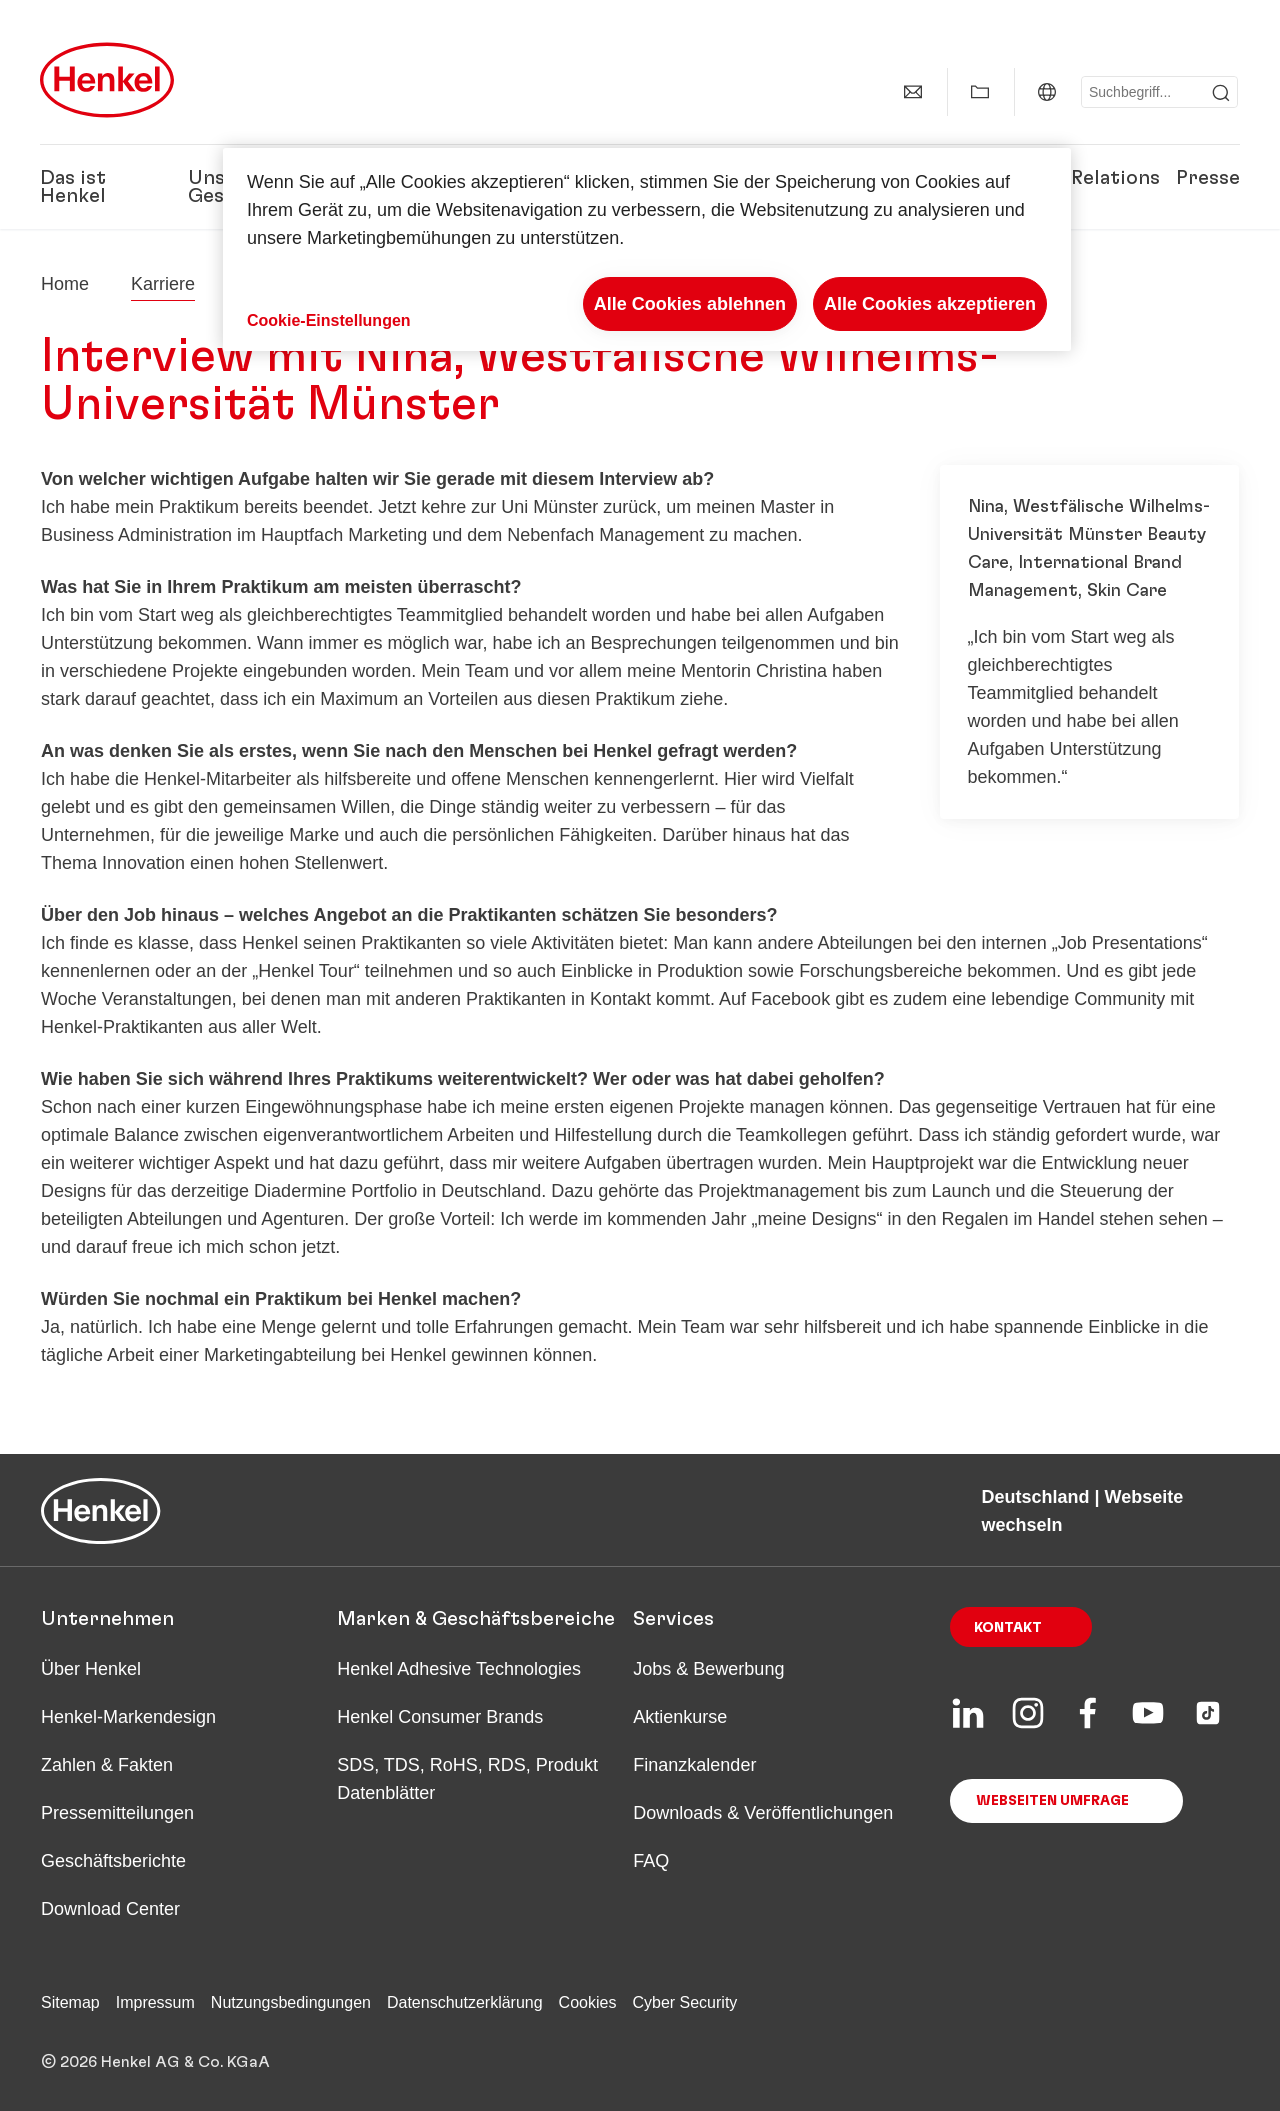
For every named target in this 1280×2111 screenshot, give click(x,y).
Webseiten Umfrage (1052, 1801)
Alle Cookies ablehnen (690, 304)
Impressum (155, 2002)
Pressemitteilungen (117, 1813)
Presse (1208, 178)
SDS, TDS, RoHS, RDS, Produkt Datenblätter (467, 1779)
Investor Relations (1072, 178)
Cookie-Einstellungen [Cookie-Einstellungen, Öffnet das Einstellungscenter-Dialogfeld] (329, 320)
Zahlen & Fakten (107, 1765)
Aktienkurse (680, 1717)
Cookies (588, 2002)
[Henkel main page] (107, 80)
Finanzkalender (694, 1765)
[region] (647, 249)
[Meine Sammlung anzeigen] (980, 92)
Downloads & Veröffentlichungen (763, 1813)
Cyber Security (684, 2002)
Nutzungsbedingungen (291, 2002)
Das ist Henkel (73, 187)
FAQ (651, 1861)
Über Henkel (91, 1669)
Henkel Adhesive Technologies (459, 1669)
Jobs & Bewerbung (708, 1669)
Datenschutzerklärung (465, 2002)
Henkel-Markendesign (128, 1717)
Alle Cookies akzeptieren (930, 304)
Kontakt (1008, 1628)
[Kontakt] (913, 92)
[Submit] (1221, 93)
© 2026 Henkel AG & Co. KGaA (155, 2062)
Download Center (110, 1909)
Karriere (163, 284)
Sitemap (70, 2002)
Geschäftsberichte (113, 1861)
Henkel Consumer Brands (440, 1717)
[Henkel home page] (65, 284)
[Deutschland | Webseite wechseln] (1047, 92)
